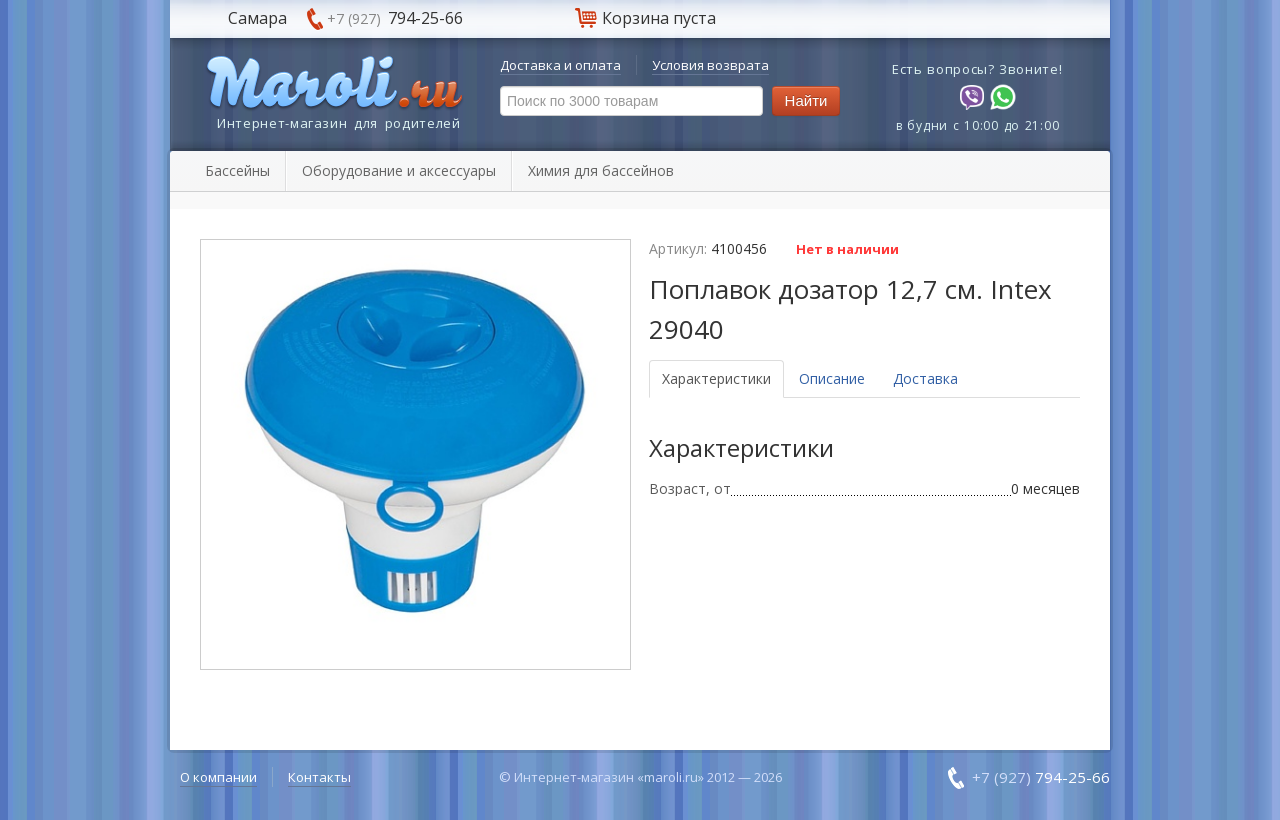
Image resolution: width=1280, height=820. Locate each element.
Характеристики (716, 378)
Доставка (925, 378)
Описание (832, 378)
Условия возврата (710, 65)
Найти (806, 100)
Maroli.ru (334, 84)
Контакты (319, 777)
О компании (218, 777)
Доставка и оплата (560, 65)
